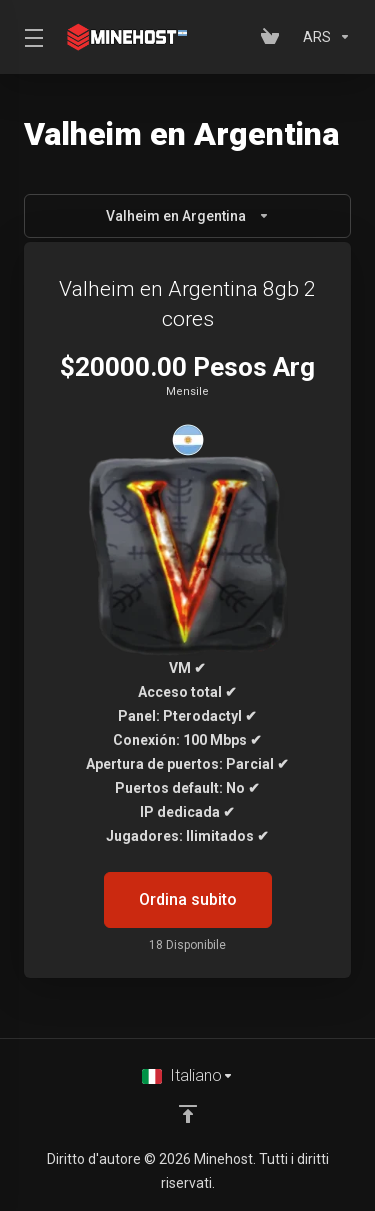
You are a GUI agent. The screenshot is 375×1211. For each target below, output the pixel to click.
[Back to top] (188, 1114)
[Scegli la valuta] (323, 37)
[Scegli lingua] (188, 1076)
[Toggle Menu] (30, 37)
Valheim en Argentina (188, 216)
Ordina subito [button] (188, 899)
